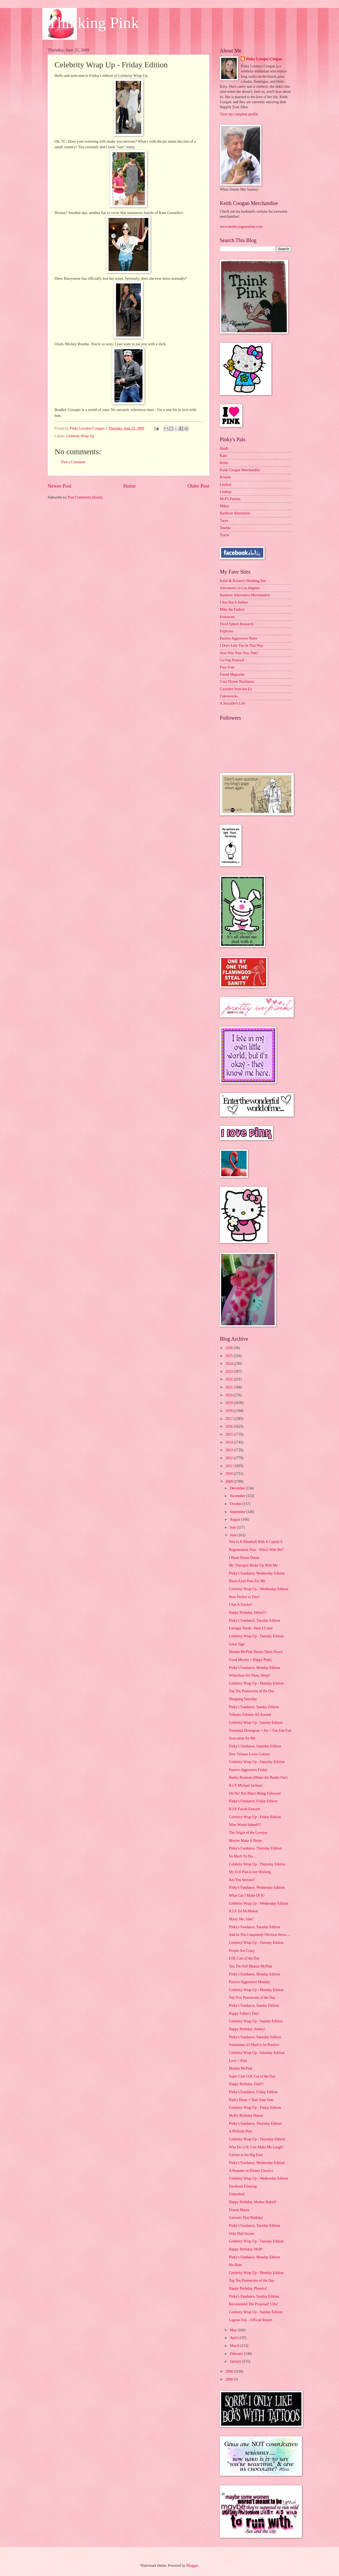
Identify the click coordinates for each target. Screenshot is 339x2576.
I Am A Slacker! (240, 1605)
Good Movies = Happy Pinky (250, 1660)
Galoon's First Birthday (246, 2218)
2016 (229, 1426)
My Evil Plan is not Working (250, 1872)
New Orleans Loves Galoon (249, 1754)
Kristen (225, 477)
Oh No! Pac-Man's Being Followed (254, 1793)
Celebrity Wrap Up (80, 436)
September (238, 1512)
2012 (229, 1458)
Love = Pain (238, 2061)
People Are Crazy (242, 1951)
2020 (229, 1395)
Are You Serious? (242, 1880)
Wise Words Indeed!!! (245, 1825)
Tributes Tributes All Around (250, 1715)
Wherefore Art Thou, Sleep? (249, 1675)
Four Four (227, 667)
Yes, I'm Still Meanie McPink (250, 1966)
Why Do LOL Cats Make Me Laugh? (256, 2147)
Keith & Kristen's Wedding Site (243, 581)
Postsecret (227, 617)
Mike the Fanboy (232, 609)
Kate (223, 456)
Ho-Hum (235, 2265)
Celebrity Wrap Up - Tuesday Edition (256, 1636)
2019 (229, 1403)
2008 (229, 2371)
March (235, 2346)
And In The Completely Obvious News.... (259, 1935)
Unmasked (236, 2194)
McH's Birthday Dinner (246, 2116)
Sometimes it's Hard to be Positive (254, 2045)
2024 (229, 1364)
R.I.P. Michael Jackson (245, 1785)
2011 (229, 1466)
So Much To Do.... (242, 1856)
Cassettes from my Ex (236, 689)
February (237, 2354)
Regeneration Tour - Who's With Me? (256, 1550)
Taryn (224, 521)
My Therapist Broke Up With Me (253, 1565)
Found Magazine (232, 674)
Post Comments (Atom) (85, 497)
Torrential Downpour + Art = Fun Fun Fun (260, 1731)
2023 (229, 1372)
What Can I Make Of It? (246, 1895)
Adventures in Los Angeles (240, 588)
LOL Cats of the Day (244, 1958)
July (233, 1527)
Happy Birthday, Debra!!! (247, 1613)
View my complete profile (239, 114)
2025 (229, 1356)
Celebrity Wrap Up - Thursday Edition (257, 1864)
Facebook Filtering (243, 2186)
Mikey (224, 506)
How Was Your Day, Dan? (239, 653)
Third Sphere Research (236, 624)
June (234, 1535)
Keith (224, 463)
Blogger (192, 2566)
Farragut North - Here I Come (251, 1628)
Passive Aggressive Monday (249, 1982)
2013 (229, 1450)
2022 (229, 1379)
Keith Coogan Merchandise (240, 470)
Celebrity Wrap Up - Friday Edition (255, 1817)
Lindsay (225, 485)
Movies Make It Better (245, 1841)
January (236, 2361)
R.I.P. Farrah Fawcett (244, 1809)
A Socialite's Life (232, 703)
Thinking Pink (93, 23)
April (234, 2338)
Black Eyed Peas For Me (247, 1581)
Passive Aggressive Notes (238, 638)
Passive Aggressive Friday (248, 1770)
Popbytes (226, 631)
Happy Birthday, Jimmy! (247, 2029)
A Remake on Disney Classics (251, 2171)
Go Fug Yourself (232, 660)
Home (129, 486)
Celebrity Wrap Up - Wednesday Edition (258, 1589)
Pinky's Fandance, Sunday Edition (254, 1707)
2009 (229, 1482)
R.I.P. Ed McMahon (243, 1911)
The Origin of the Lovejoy (248, 1833)
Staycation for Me (242, 1738)
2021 (229, 1387)
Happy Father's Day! (244, 2013)
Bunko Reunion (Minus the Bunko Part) (258, 1777)
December (238, 1488)
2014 (229, 1442)
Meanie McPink (240, 2068)
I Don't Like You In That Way (241, 646)
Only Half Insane (241, 2234)
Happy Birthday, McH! (245, 2249)
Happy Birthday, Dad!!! (246, 2084)
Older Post (198, 486)
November (238, 1496)
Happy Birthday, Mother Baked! (252, 2202)
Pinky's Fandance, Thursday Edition (255, 1848)
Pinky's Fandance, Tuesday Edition (254, 1620)
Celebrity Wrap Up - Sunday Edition (255, 1723)
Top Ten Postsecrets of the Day (251, 1691)
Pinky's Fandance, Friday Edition (253, 1801)
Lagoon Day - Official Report (250, 2320)
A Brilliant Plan (240, 2131)
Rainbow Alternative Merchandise (245, 595)
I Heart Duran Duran (244, 1558)
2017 (229, 1419)
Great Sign (236, 1644)
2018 (229, 1411)
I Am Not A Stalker (234, 602)
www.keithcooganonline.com (241, 227)
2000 (229, 2379)
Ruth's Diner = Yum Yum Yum (251, 2100)
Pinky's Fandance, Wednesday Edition (256, 1573)
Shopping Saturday (243, 1699)
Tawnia (225, 528)
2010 (229, 1474)
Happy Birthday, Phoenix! (248, 2288)
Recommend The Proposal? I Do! (253, 2304)
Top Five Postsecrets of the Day (252, 1998)
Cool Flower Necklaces (237, 682)
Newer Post (60, 486)
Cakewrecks (229, 696)
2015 (229, 1434)
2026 (229, 1348)
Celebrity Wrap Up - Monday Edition (256, 1683)
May (234, 2330)
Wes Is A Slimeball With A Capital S (255, 1542)
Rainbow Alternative (235, 513)
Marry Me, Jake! (241, 1919)
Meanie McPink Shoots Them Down (255, 1652)
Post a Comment (73, 462)
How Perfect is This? (244, 1597)
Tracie (224, 535)
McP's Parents (230, 499)
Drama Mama (239, 2210)
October (236, 1504)
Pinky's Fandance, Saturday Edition (255, 1746)
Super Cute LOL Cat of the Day (252, 2076)
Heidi (224, 449)
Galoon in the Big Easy (246, 2155)
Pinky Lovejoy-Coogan (264, 59)
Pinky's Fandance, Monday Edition (254, 1668)
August (235, 1519)
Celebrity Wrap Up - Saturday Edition (256, 1762)
